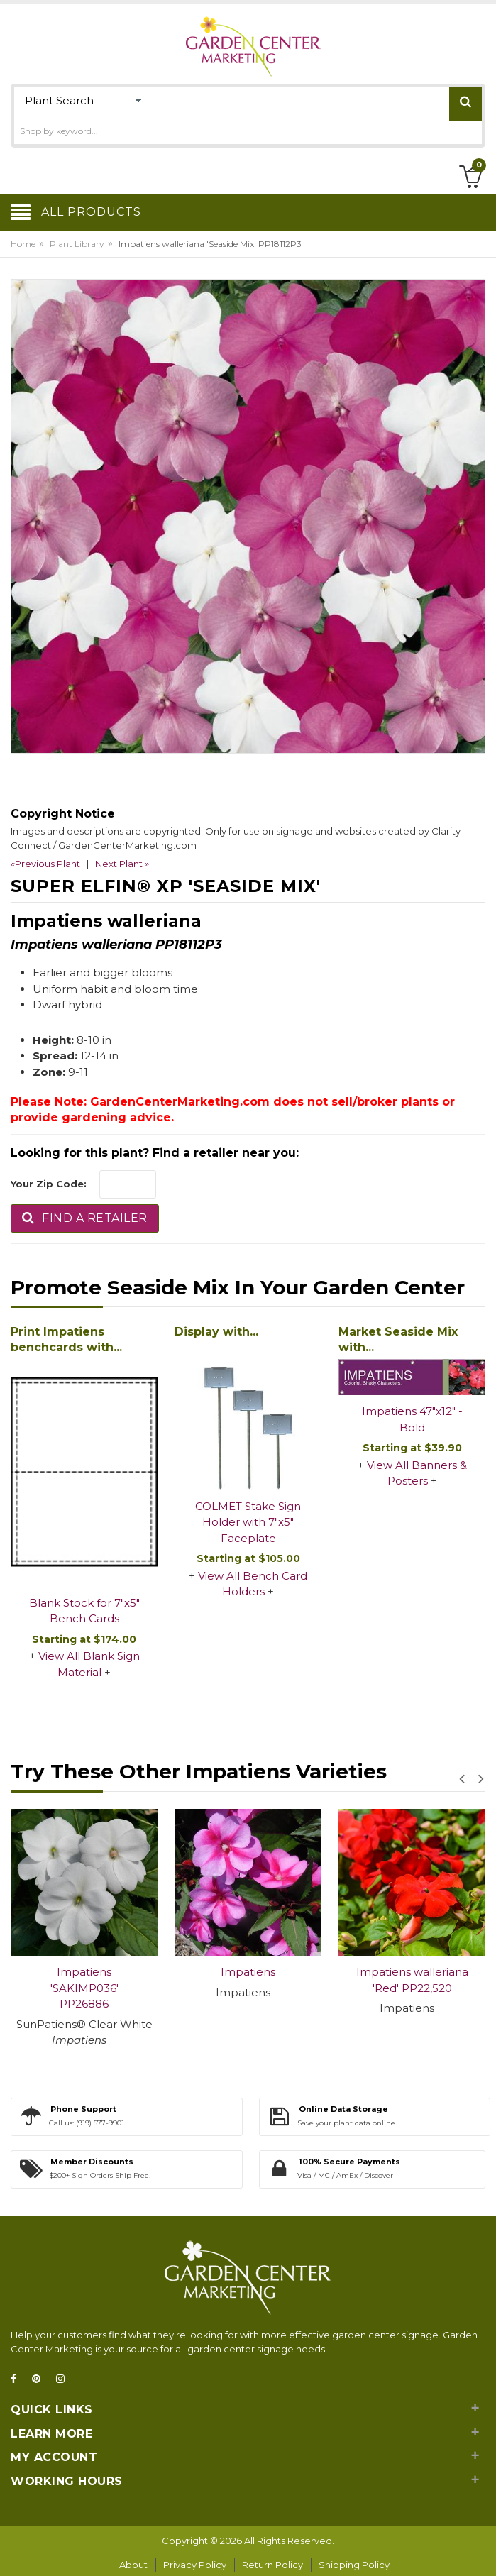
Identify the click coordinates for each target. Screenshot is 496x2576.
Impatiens (248, 1971)
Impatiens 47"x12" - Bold (412, 1419)
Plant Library (77, 243)
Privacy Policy (194, 2564)
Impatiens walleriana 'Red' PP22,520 (412, 1980)
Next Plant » (122, 863)
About (133, 2564)
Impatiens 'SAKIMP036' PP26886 (84, 1987)
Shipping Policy (354, 2564)
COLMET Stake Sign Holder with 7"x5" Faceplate (248, 1522)
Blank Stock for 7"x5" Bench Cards (84, 1611)
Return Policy (272, 2564)
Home (23, 243)
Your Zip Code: (49, 1183)
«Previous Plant (45, 863)
